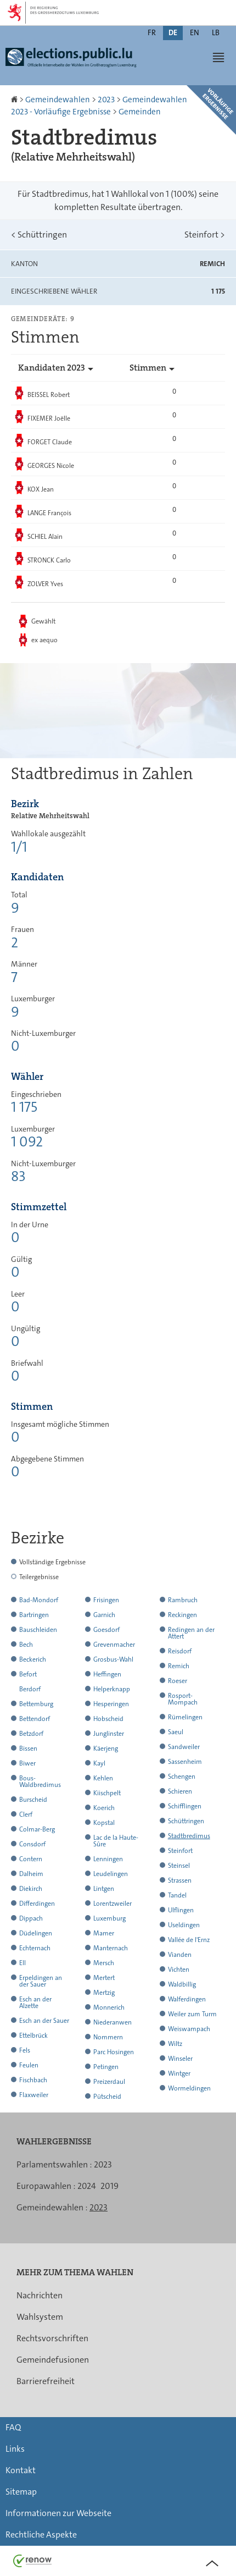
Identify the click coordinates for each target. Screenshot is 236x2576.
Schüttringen (39, 234)
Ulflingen (181, 1910)
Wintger (179, 2073)
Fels (24, 2050)
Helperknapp (111, 1689)
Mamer (103, 1933)
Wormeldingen (189, 2088)
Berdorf (30, 1689)
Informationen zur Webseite (58, 2513)
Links (15, 2448)
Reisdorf (180, 1651)
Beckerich (32, 1659)
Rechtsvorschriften (52, 2338)
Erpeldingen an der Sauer (40, 1981)
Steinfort (204, 234)
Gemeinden (140, 111)
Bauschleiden (38, 1629)
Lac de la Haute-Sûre (115, 1841)
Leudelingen (110, 1873)
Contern (30, 1859)
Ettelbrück (33, 2035)
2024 (86, 2186)
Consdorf (32, 1844)
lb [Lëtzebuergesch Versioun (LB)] (216, 32)
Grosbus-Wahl (113, 1659)
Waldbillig (182, 1984)
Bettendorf (34, 1718)
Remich (178, 1666)
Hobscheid (108, 1718)
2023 (106, 99)
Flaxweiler (33, 2094)
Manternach (110, 1948)
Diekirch (30, 1888)
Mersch (103, 1963)
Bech (26, 1644)
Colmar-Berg (37, 1829)
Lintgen (103, 1888)
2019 (109, 2186)
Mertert (104, 1977)
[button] (218, 57)
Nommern (108, 2037)
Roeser (177, 1680)
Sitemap (21, 2491)
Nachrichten (39, 2295)
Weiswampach (189, 2029)
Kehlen (103, 1778)
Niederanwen (112, 2022)
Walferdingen (187, 1999)
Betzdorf (31, 1733)
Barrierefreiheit (45, 2381)
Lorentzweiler (112, 1903)
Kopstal (104, 1822)
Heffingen (107, 1674)
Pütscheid (107, 2096)
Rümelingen (185, 1717)
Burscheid (33, 1799)
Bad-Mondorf (38, 1600)
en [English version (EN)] (194, 32)
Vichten (178, 1969)
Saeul (175, 1732)
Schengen (181, 1776)
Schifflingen (184, 1806)
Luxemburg (109, 1918)
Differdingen (37, 1903)
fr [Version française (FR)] (152, 32)
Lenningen (108, 1859)
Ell (22, 1963)
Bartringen (34, 1614)
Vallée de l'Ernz (189, 1939)
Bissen (28, 1748)
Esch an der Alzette (35, 2002)
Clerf (25, 1814)
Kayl (99, 1763)
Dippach (31, 1918)
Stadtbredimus (189, 1836)
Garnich (104, 1614)
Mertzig (104, 1992)
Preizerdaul (109, 2081)
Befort (28, 1674)
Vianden (180, 1954)
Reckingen (182, 1614)
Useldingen (184, 1925)
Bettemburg (36, 1704)
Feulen (28, 2065)
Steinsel (179, 1865)
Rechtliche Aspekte (41, 2534)
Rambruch (183, 1600)
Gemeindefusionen (52, 2359)
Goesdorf (106, 1629)
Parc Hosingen (113, 2052)
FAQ (13, 2427)
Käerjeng (105, 1748)
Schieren (180, 1791)
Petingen (106, 2066)
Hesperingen (111, 1704)
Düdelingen (35, 1933)
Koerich (104, 1807)
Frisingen (106, 1600)
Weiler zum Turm (192, 2014)
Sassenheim (185, 1761)
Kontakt (20, 2470)
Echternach (34, 1948)
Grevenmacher (114, 1644)
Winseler (180, 2058)
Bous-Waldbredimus (40, 1781)
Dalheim (31, 1873)
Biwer (27, 1763)
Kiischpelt (107, 1793)
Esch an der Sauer (44, 2020)
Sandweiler (184, 1746)
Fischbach (33, 2080)
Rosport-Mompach (183, 1699)
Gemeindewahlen (57, 99)
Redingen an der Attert (191, 1633)
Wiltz (175, 2043)
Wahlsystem (39, 2317)
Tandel (177, 1895)
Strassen (180, 1880)
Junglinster (108, 1733)
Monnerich (109, 2007)
